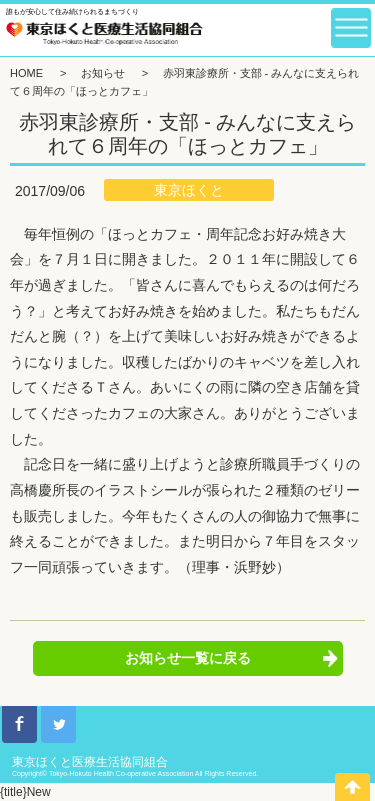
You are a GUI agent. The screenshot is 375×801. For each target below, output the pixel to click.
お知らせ (103, 73)
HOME (26, 73)
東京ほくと (189, 190)
